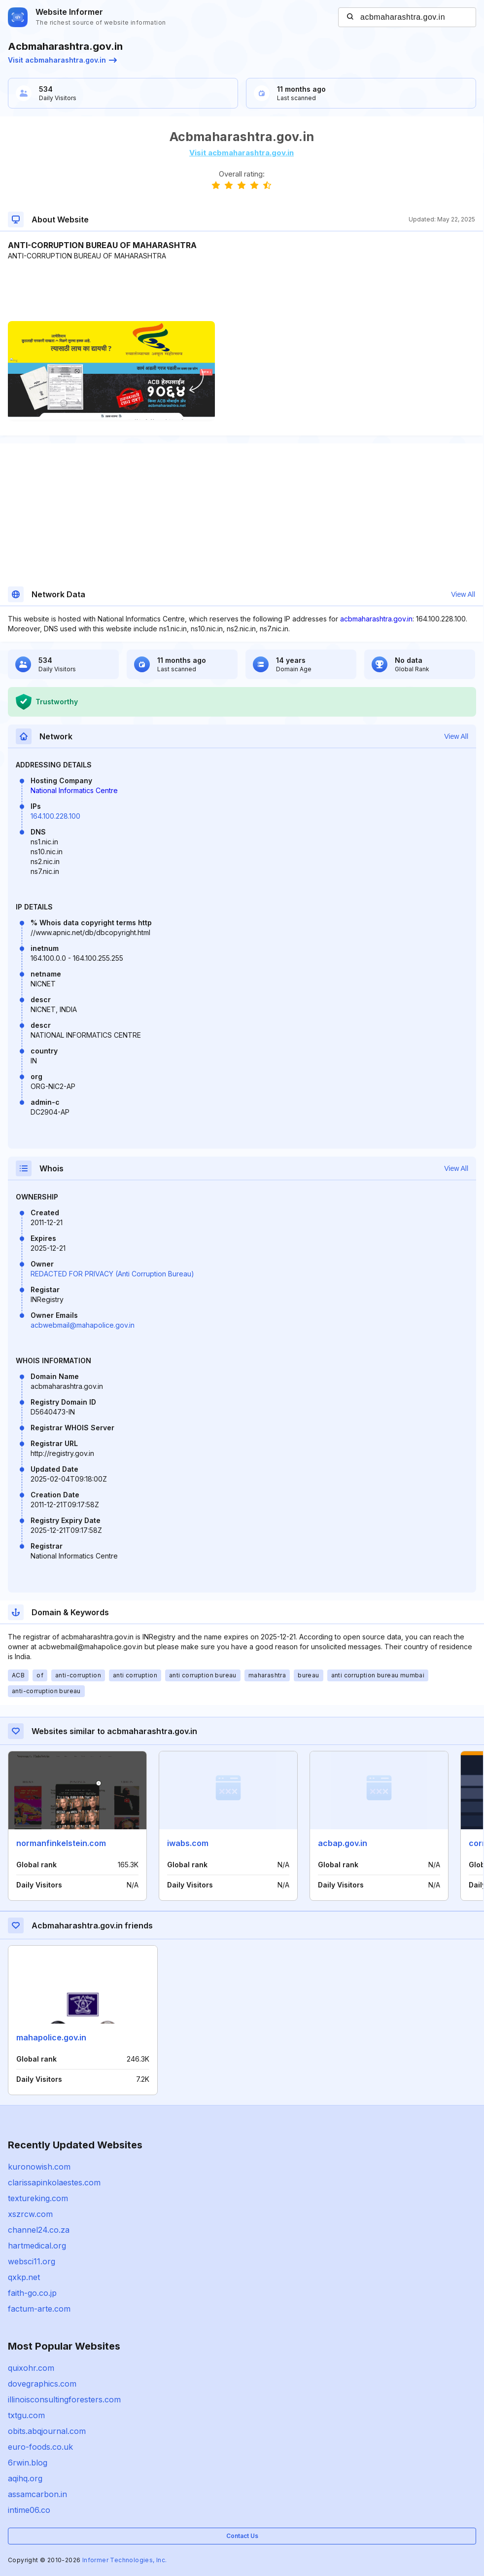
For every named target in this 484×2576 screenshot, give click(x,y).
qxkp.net (24, 2277)
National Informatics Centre (74, 790)
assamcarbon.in (37, 2494)
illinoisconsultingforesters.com (64, 2399)
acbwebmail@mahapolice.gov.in (83, 1325)
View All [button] (463, 594)
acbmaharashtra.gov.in (376, 619)
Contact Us (242, 2536)
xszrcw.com (30, 2214)
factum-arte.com (39, 2309)
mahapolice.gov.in (51, 2037)
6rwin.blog (27, 2462)
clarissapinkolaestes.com (54, 2182)
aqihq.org (25, 2478)
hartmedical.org (37, 2245)
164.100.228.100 (55, 816)
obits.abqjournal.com (47, 2431)
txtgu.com (26, 2415)
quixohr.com (31, 2368)
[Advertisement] (241, 291)
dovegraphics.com (42, 2384)
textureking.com (38, 2198)
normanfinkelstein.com (61, 1843)
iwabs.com (187, 1843)
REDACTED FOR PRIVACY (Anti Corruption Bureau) (112, 1274)
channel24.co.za (38, 2230)
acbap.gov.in (342, 1843)
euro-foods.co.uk (40, 2447)
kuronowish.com (39, 2167)
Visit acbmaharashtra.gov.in (62, 60)
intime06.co (29, 2510)
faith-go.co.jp (32, 2293)
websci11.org (31, 2261)
